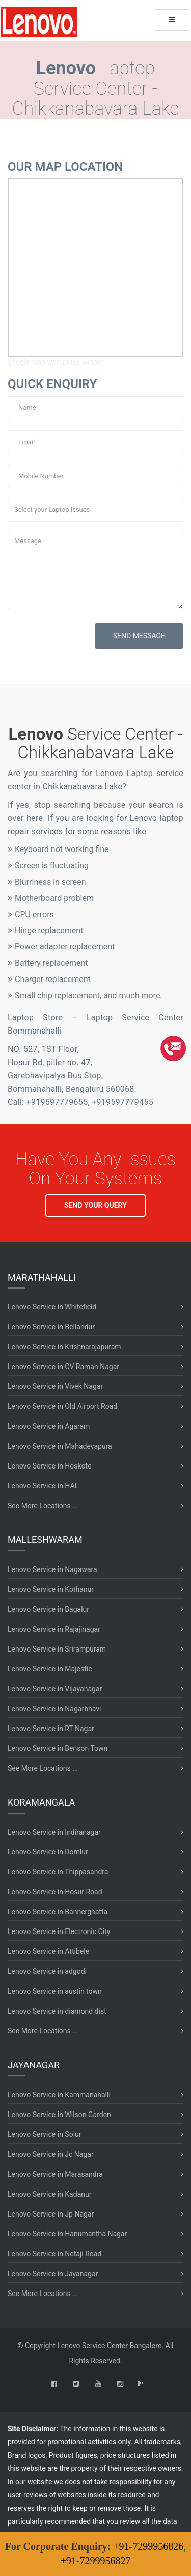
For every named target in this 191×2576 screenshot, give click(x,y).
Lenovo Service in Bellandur (51, 1327)
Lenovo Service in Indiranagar (54, 1832)
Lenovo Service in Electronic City (59, 1931)
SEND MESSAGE (139, 636)
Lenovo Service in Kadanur (49, 2194)
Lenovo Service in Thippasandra (58, 1872)
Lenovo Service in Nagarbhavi (54, 1709)
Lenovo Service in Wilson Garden (59, 2114)
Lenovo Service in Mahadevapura (60, 1446)
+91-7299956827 (96, 2560)
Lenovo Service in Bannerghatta (57, 1912)
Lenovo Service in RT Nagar (51, 1728)
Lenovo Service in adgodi (47, 1971)
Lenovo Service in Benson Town (57, 1748)
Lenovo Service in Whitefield (52, 1307)
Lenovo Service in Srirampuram (57, 1649)
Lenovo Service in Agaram (49, 1426)
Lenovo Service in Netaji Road (54, 2254)
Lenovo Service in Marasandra (55, 2174)
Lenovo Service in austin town (55, 1991)
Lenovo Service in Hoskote (50, 1466)
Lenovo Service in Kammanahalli (59, 2095)
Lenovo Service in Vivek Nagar (55, 1386)
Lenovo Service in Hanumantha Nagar (67, 2234)
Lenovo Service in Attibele (48, 1951)
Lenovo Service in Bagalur (48, 1609)
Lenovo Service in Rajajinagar (54, 1629)
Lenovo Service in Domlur (48, 1852)
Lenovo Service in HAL (43, 1486)
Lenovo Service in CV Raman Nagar (63, 1366)
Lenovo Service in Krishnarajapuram (64, 1347)
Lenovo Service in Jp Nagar (51, 2214)
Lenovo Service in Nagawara (52, 1569)
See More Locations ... (43, 1506)
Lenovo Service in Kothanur (51, 1589)
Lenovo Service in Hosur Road (55, 1892)
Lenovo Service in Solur (44, 2134)
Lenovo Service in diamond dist (57, 2011)
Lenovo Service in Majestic (50, 1669)
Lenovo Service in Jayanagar (53, 2274)
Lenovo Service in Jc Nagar (51, 2154)
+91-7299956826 (148, 2546)
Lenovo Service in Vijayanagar (55, 1689)
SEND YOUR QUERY (95, 1205)
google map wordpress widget (55, 362)
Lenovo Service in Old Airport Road (62, 1406)
